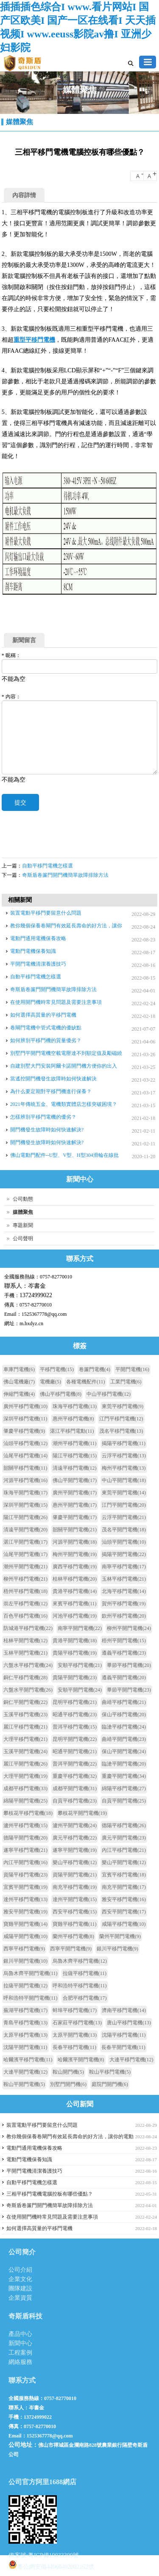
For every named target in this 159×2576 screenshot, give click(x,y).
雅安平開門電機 (25, 1912)
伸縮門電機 (19, 1394)
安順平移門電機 (80, 1665)
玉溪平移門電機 (25, 1714)
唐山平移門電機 (129, 2023)
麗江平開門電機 (25, 1764)
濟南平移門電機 (124, 2010)
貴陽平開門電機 (75, 1677)
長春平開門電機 (123, 2047)
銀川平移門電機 (117, 1949)
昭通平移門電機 (75, 1714)
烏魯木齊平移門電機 (80, 1961)
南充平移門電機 (75, 1887)
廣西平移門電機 (75, 1567)
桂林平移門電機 (75, 1579)
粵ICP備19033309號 (53, 2555)
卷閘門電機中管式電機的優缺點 (45, 1028)
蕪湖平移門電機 (25, 2010)
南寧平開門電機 (80, 1628)
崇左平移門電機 (25, 1604)
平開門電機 (132, 1369)
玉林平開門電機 (25, 1653)
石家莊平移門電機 (77, 2023)
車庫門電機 (19, 1369)
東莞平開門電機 (124, 1493)
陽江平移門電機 (75, 1456)
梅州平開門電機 (75, 1554)
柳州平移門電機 (25, 1579)
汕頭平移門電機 (25, 1443)
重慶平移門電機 (75, 1776)
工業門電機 (126, 1382)
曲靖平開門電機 (124, 1739)
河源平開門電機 (75, 1542)
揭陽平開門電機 (124, 1554)
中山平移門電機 (108, 1394)
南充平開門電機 (124, 1887)
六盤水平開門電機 (28, 1690)
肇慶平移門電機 (24, 1431)
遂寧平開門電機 (75, 1850)
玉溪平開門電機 (25, 1751)
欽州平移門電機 (124, 1616)
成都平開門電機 (75, 1788)
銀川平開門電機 (25, 1961)
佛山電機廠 (19, 1382)
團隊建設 (20, 2288)
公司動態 (23, 1199)
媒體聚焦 (19, 121)
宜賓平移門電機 (124, 1875)
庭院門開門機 (110, 2084)
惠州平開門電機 (75, 1505)
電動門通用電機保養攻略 (38, 938)
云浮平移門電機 (124, 1456)
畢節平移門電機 (129, 1665)
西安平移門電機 (75, 1912)
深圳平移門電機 (25, 1419)
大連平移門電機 (131, 2060)
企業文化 (20, 2279)
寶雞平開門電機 (25, 1924)
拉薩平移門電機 (85, 1973)
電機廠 (50, 1382)
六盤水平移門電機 (28, 1665)
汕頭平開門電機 (124, 1542)
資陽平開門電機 (75, 1875)
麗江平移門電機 (25, 1727)
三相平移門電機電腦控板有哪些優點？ (49, 2194)
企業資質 (20, 2298)
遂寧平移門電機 (25, 1850)
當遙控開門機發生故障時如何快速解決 (53, 1079)
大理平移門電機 (25, 1739)
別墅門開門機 (68, 2084)
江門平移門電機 (121, 1419)
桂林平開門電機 (25, 1641)
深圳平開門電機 (25, 1505)
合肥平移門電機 (85, 1998)
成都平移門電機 (25, 1788)
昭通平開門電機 (75, 1751)
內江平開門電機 (25, 1862)
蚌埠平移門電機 (75, 2010)
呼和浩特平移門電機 (80, 1986)
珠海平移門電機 (75, 1406)
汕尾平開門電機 (25, 1554)
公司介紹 (20, 2270)
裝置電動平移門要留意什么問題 (45, 913)
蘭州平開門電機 (120, 1936)
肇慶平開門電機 (75, 1517)
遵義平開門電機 (124, 1677)
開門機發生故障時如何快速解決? (47, 1130)
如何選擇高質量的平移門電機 (43, 1015)
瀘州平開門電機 (75, 1825)
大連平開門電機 (25, 2072)
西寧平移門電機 (24, 1949)
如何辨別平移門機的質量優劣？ (45, 1040)
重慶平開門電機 (124, 1776)
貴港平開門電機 (75, 1641)
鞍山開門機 (68, 2072)
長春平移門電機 (75, 2047)
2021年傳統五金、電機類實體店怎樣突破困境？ (63, 1104)
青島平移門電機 (25, 2023)
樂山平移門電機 (75, 1862)
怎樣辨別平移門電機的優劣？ (43, 1117)
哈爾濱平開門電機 (81, 2060)
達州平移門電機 (25, 1899)
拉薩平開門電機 (25, 1986)
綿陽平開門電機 (25, 1801)
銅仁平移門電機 (25, 1677)
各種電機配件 (85, 1382)
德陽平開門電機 (25, 1838)
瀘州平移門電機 (25, 1825)
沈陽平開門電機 (25, 2047)
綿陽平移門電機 (124, 1788)
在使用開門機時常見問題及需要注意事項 (56, 1002)
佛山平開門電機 (75, 1480)
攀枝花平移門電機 (28, 1813)
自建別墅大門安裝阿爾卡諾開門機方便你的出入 (63, 1066)
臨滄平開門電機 (124, 1764)
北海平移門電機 (124, 1591)
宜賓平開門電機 (25, 1887)
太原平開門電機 (75, 2035)
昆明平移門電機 (75, 1702)
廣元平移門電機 (75, 1838)
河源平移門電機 (25, 1480)
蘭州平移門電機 (73, 1936)
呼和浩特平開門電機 (30, 1998)
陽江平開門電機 (25, 1517)
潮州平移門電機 (75, 1443)
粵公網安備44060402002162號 (51, 2564)
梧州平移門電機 (25, 1591)
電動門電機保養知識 (33, 951)
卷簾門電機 (94, 1369)
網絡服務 (20, 2362)
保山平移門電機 (124, 1714)
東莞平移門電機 (122, 1406)
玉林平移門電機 (124, 1579)
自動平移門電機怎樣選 (47, 866)
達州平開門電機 (75, 1899)
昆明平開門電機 (75, 1739)
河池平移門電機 (75, 1616)
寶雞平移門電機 (75, 1924)
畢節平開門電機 (129, 1690)
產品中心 (20, 2334)
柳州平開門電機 (129, 1628)
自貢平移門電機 (75, 1801)
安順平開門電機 (80, 1690)
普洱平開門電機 (75, 1764)
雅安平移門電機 (124, 1899)
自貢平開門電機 (124, 1801)
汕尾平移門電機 (25, 1456)
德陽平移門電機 (124, 1825)
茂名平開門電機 (124, 1530)
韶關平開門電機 (75, 1530)
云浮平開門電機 (124, 1517)
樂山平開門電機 (124, 1862)
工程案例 (20, 2352)
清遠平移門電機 (75, 1468)
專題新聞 (23, 1225)
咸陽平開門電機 (25, 1936)
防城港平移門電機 (28, 1628)
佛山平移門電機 (60, 1394)
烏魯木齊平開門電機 (30, 1973)
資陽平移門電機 (25, 1875)
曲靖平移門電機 (124, 1702)
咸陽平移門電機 (124, 1924)
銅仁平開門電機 (25, 1702)
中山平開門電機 (124, 1480)
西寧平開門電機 (71, 1949)
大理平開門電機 (25, 1776)
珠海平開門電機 (25, 1493)
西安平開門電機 (124, 1912)
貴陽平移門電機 (75, 1653)
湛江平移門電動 (72, 1431)
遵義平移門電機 (124, 1653)
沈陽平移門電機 (124, 2035)
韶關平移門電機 (25, 1468)
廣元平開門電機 (124, 1838)
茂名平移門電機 (121, 1431)
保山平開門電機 (124, 1751)
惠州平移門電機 (73, 1419)
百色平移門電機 (25, 1616)
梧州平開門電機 (124, 1641)
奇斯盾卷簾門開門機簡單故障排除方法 (65, 875)
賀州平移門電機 (124, 1604)
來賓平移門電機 (75, 1604)
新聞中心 (20, 2343)
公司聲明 (23, 1238)
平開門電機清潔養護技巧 (38, 964)
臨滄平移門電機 (124, 1727)
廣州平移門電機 (25, 1406)
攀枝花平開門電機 (82, 1813)
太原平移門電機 (25, 2035)
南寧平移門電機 (124, 1567)
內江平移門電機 (124, 1850)
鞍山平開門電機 (24, 2084)
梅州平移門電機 (124, 1468)
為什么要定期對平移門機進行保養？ (51, 1091)
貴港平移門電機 (75, 1591)
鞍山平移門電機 (110, 2072)
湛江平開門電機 (25, 1542)
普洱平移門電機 (75, 1727)
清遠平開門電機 (25, 1530)
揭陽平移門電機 (124, 1443)
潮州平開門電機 (25, 1567)
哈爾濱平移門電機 (28, 2060)
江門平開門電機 (124, 1505)
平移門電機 (57, 1369)
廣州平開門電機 (75, 1493)
